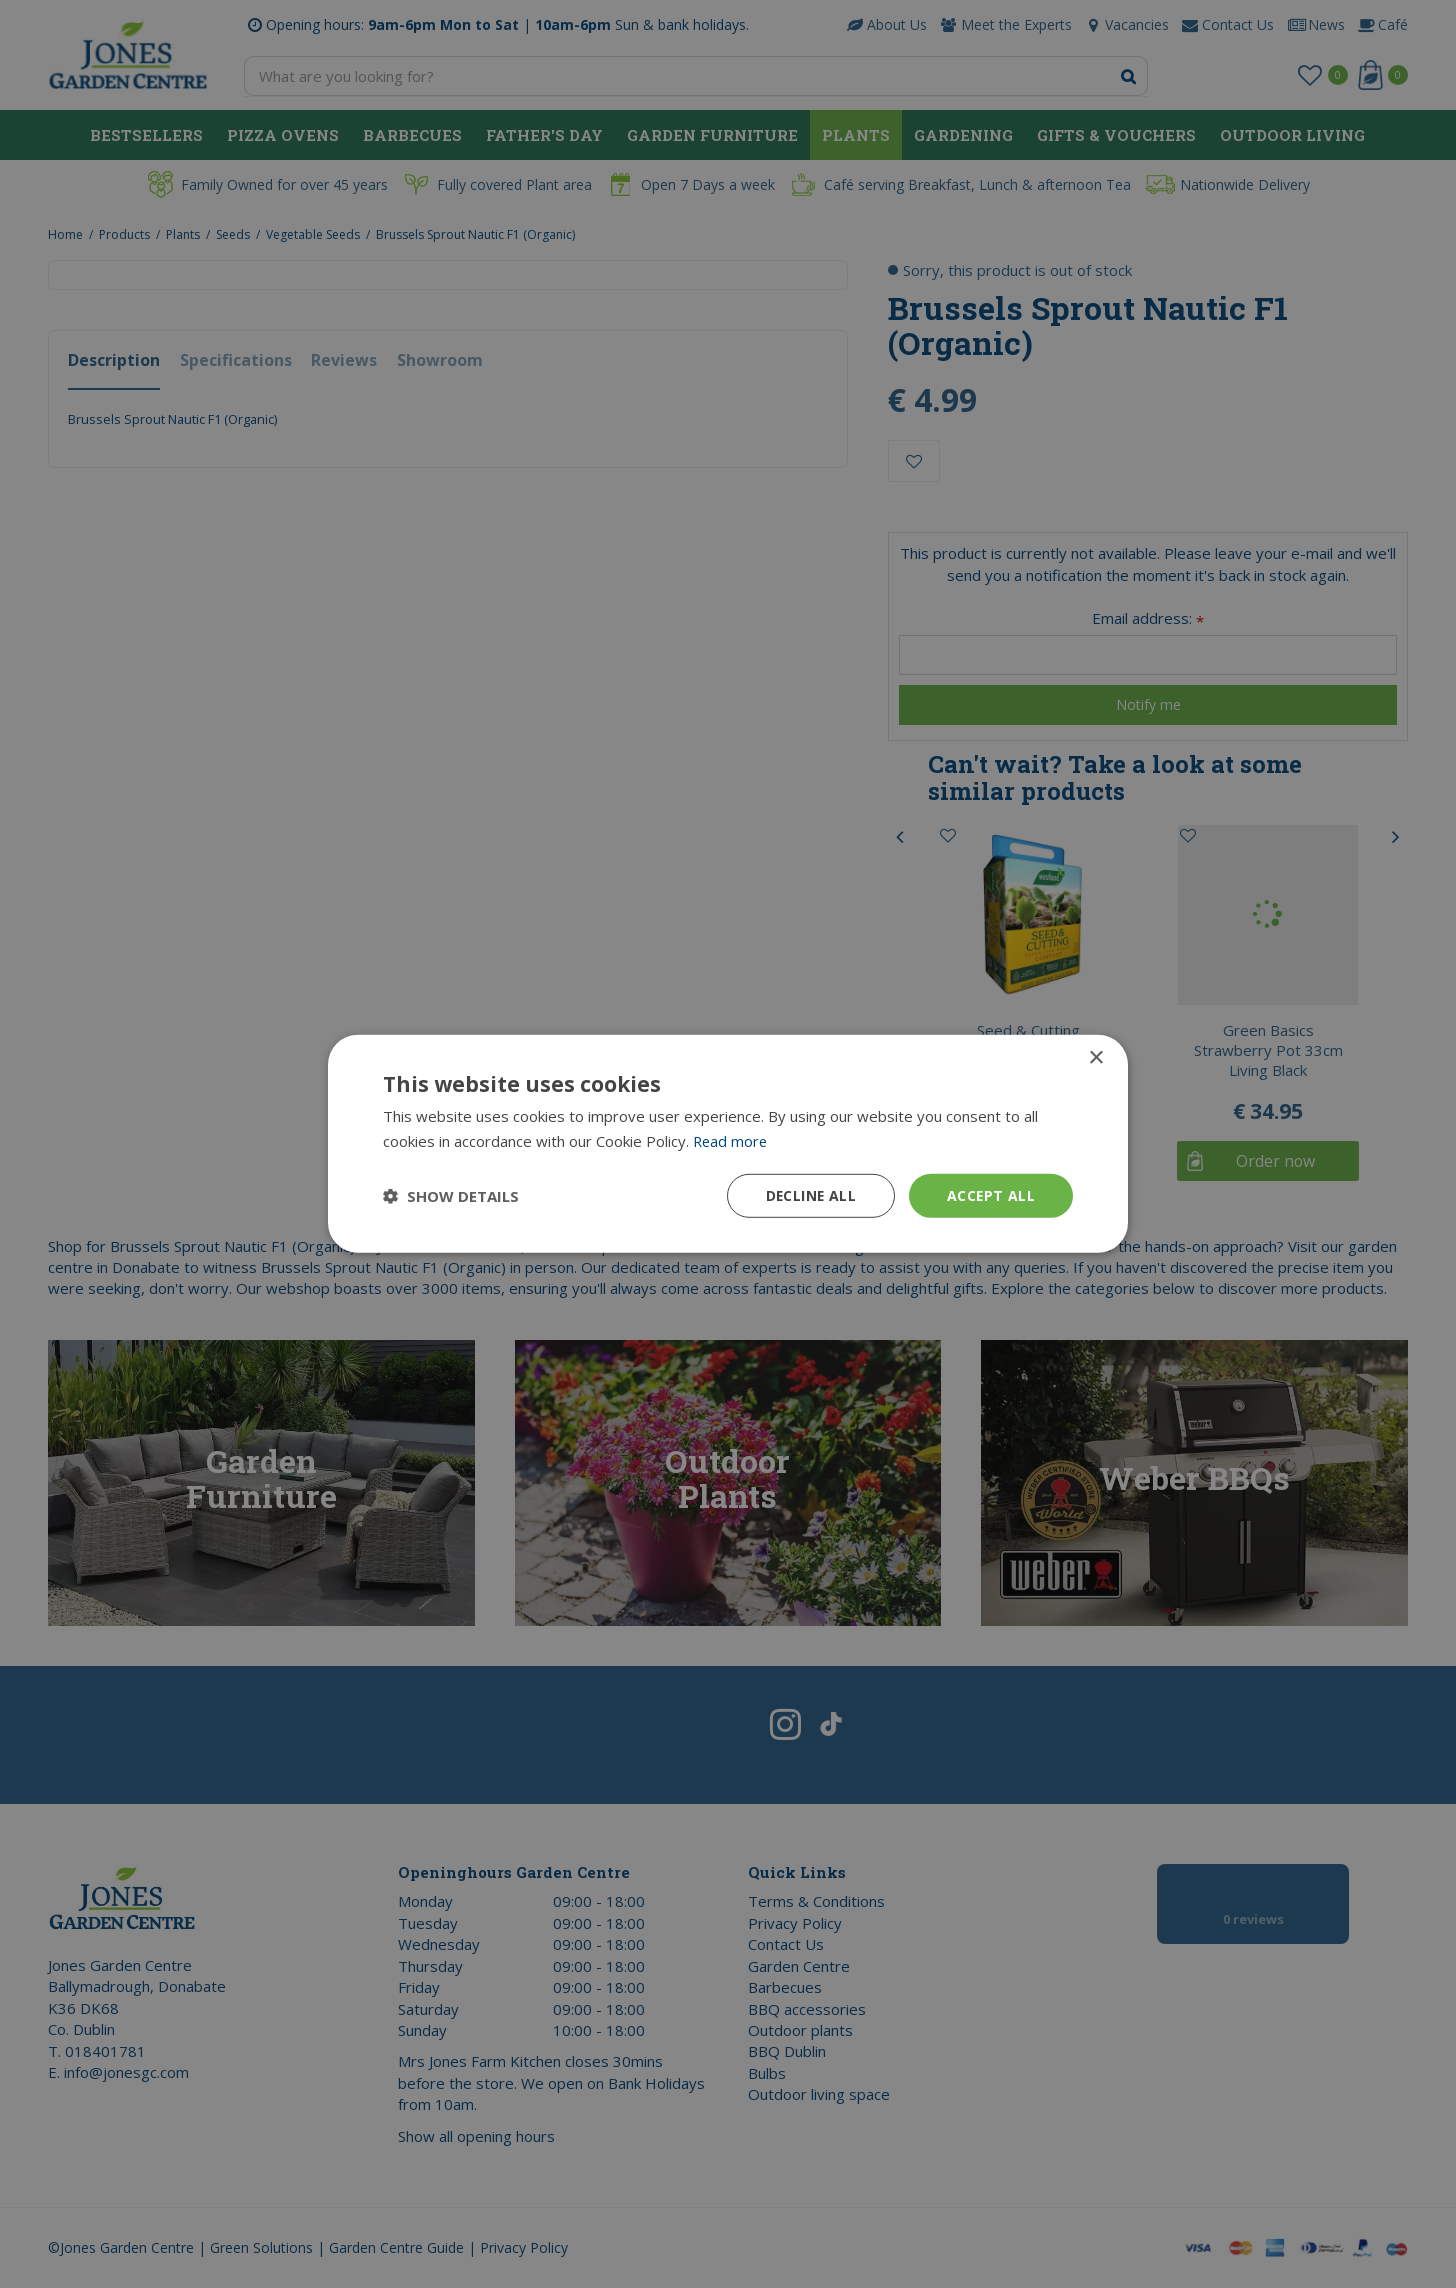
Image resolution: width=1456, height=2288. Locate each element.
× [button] (1095, 1058)
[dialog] (728, 1144)
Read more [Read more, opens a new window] (731, 1141)
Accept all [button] (990, 1195)
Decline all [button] (809, 1195)
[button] (451, 1196)
